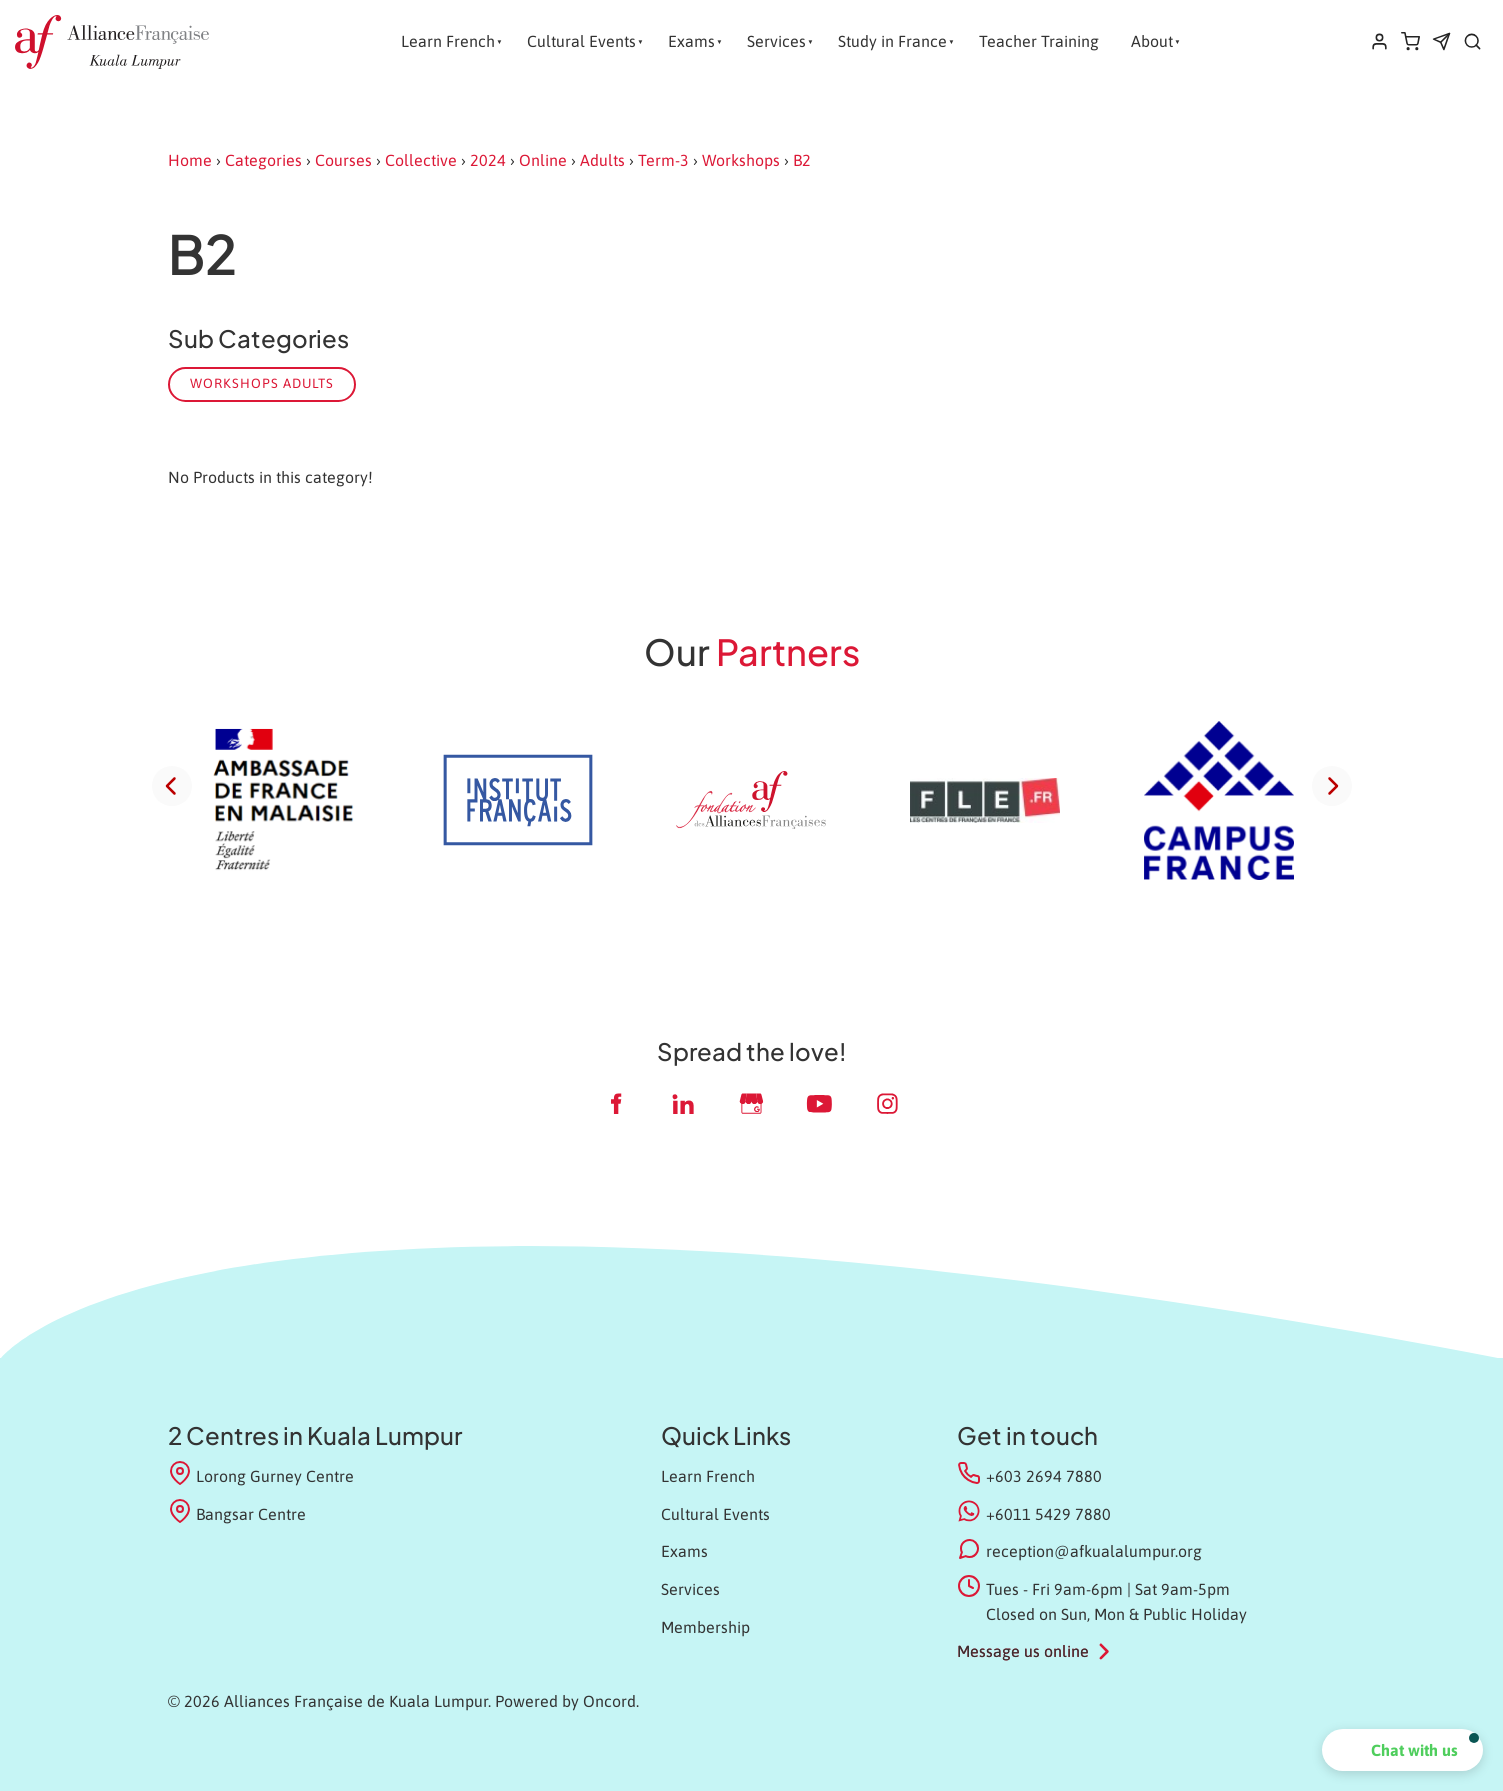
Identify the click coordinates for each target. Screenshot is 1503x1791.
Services (776, 41)
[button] (1402, 1750)
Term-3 (663, 160)
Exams (691, 41)
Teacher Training (1039, 41)
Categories (263, 160)
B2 (802, 160)
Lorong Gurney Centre (261, 1474)
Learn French (448, 41)
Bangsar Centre (237, 1512)
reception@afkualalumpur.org (1094, 1551)
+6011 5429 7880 (1048, 1514)
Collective (421, 160)
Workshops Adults (262, 383)
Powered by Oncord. (567, 1701)
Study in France (892, 41)
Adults (602, 160)
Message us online (1023, 1651)
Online (543, 160)
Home (190, 160)
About (1152, 41)
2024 (488, 160)
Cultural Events (581, 41)
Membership (705, 1627)
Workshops (741, 160)
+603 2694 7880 (1044, 1476)
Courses (343, 160)
